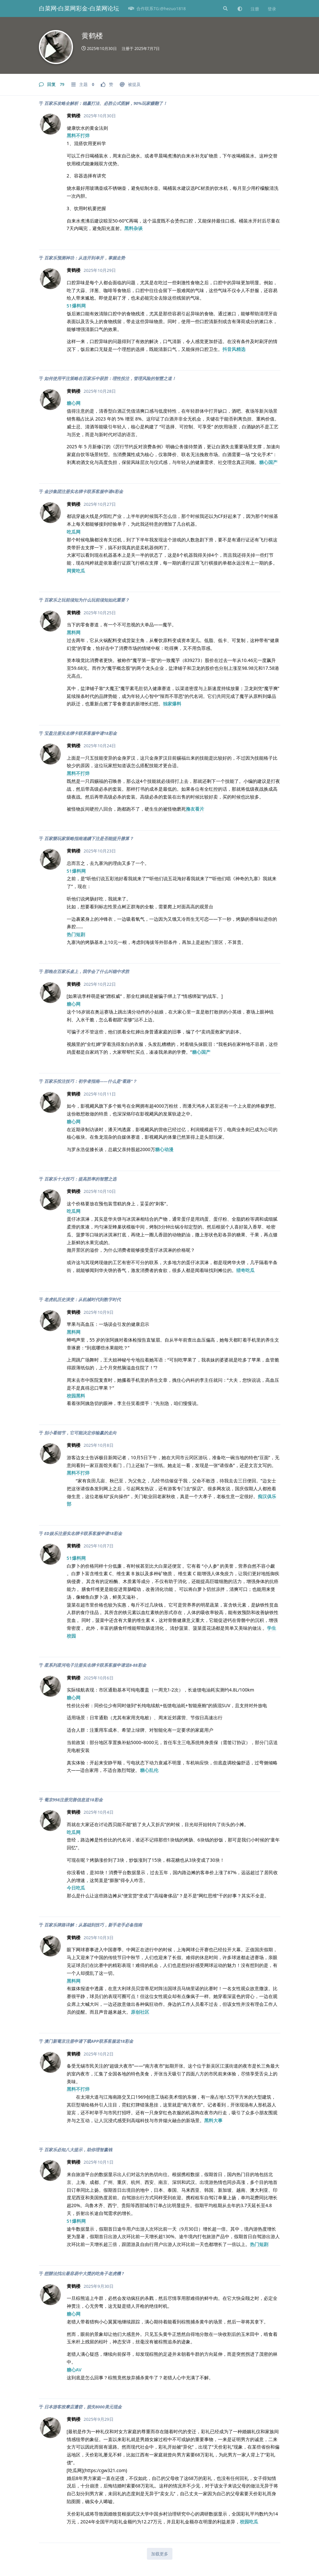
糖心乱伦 (149, 1770)
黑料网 (73, 632)
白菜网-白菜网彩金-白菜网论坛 (79, 8)
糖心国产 (268, 462)
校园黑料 (76, 1396)
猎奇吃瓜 (245, 1270)
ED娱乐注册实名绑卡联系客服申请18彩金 (83, 1533)
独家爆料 (172, 704)
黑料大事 (213, 2120)
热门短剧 (76, 934)
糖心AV (74, 2370)
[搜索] (225, 8)
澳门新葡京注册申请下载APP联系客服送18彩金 (88, 2041)
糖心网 (73, 403)
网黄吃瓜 (76, 571)
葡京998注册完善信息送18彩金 (73, 1800)
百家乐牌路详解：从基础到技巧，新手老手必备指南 (93, 1925)
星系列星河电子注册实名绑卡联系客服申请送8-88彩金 (95, 1665)
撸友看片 (195, 809)
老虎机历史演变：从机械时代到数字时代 (82, 1299)
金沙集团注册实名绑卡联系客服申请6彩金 (83, 491)
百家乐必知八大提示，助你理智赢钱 (78, 2150)
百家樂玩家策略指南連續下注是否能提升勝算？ (88, 838)
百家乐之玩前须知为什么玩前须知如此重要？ (86, 600)
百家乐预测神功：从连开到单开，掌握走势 (84, 258)
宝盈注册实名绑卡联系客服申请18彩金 (80, 733)
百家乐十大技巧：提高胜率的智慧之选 (80, 1179)
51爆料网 (76, 306)
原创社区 (140, 2012)
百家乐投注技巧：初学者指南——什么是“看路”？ (90, 1081)
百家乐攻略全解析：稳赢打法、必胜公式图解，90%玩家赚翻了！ (105, 103)
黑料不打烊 (78, 135)
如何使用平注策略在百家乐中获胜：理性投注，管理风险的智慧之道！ (110, 378)
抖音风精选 (233, 349)
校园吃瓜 (249, 2521)
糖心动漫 (164, 1149)
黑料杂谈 (133, 228)
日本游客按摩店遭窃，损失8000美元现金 (83, 2407)
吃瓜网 (73, 532)
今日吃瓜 (76, 1888)
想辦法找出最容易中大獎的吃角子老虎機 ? (84, 2273)
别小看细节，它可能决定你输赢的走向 (80, 1433)
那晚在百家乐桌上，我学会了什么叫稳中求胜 (86, 971)
